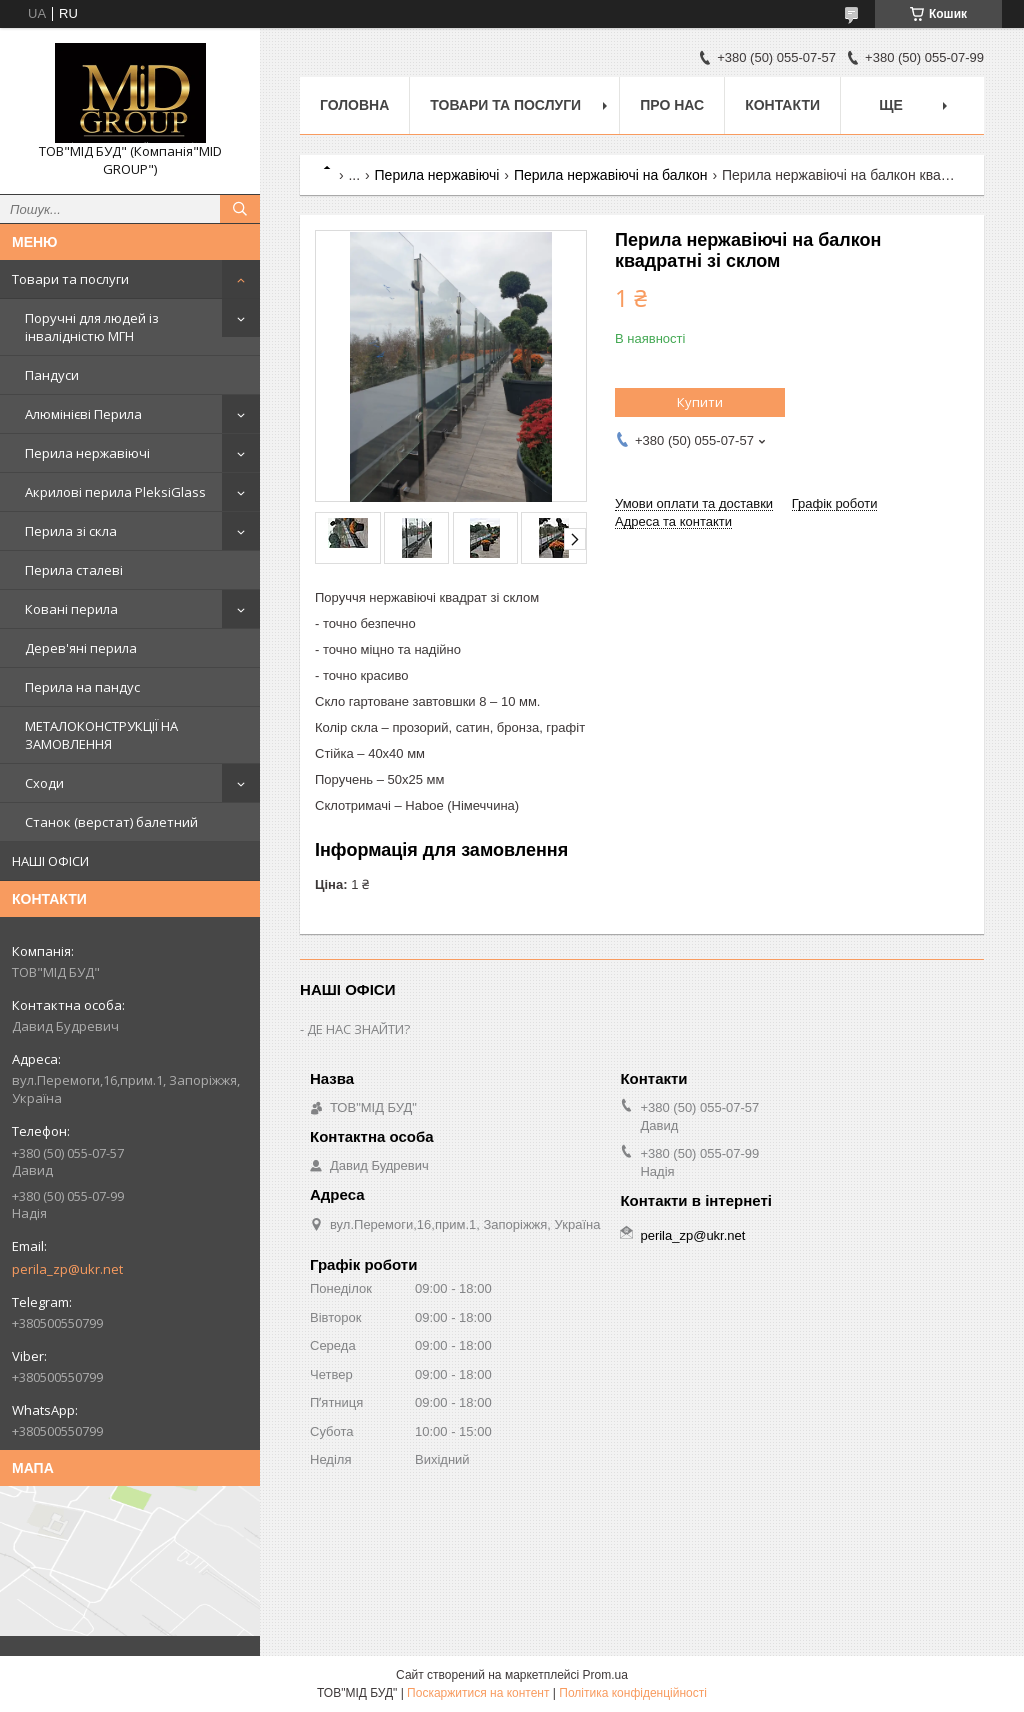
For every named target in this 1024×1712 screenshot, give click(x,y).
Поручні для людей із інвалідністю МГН (92, 327)
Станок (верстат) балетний (111, 822)
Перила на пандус (82, 687)
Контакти (782, 105)
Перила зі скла (71, 531)
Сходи (44, 783)
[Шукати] (240, 209)
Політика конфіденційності (633, 1693)
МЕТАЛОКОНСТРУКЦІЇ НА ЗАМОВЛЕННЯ (101, 735)
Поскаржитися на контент (478, 1693)
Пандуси (52, 375)
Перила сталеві (74, 570)
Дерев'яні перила (81, 648)
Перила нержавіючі (87, 453)
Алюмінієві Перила (83, 414)
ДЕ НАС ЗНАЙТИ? (358, 1029)
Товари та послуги (70, 279)
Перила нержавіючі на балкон (611, 175)
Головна (354, 105)
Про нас (672, 105)
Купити (700, 402)
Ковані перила (71, 609)
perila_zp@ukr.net (67, 1269)
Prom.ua (605, 1675)
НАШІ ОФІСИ (50, 861)
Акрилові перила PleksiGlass (115, 492)
